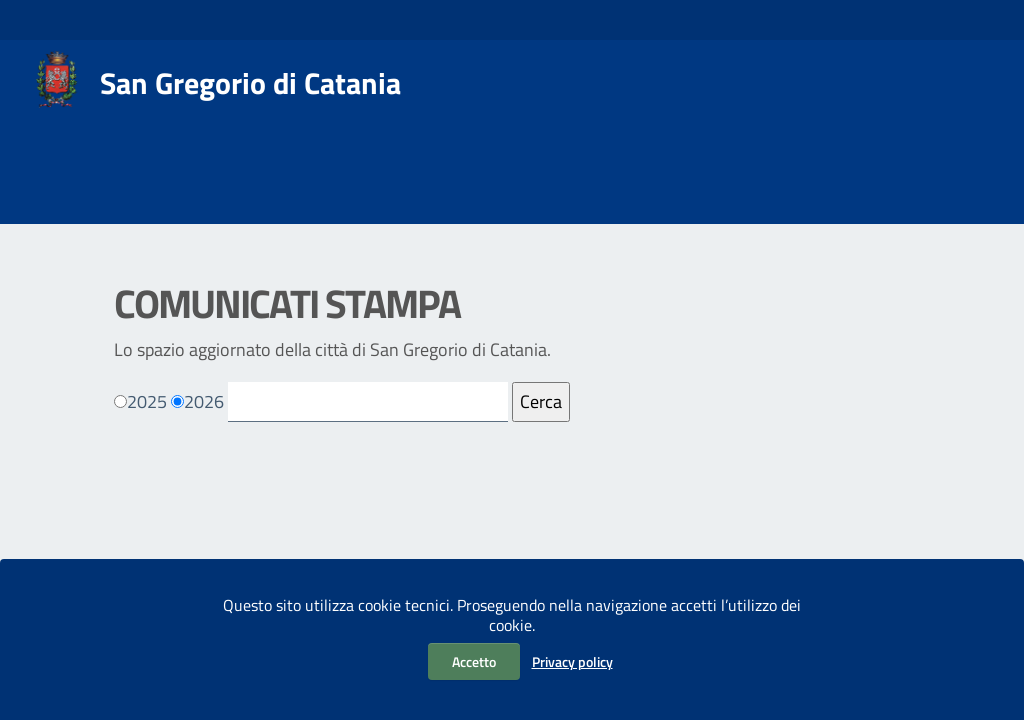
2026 (204, 401)
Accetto (474, 661)
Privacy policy (572, 661)
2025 (147, 401)
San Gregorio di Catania (250, 83)
